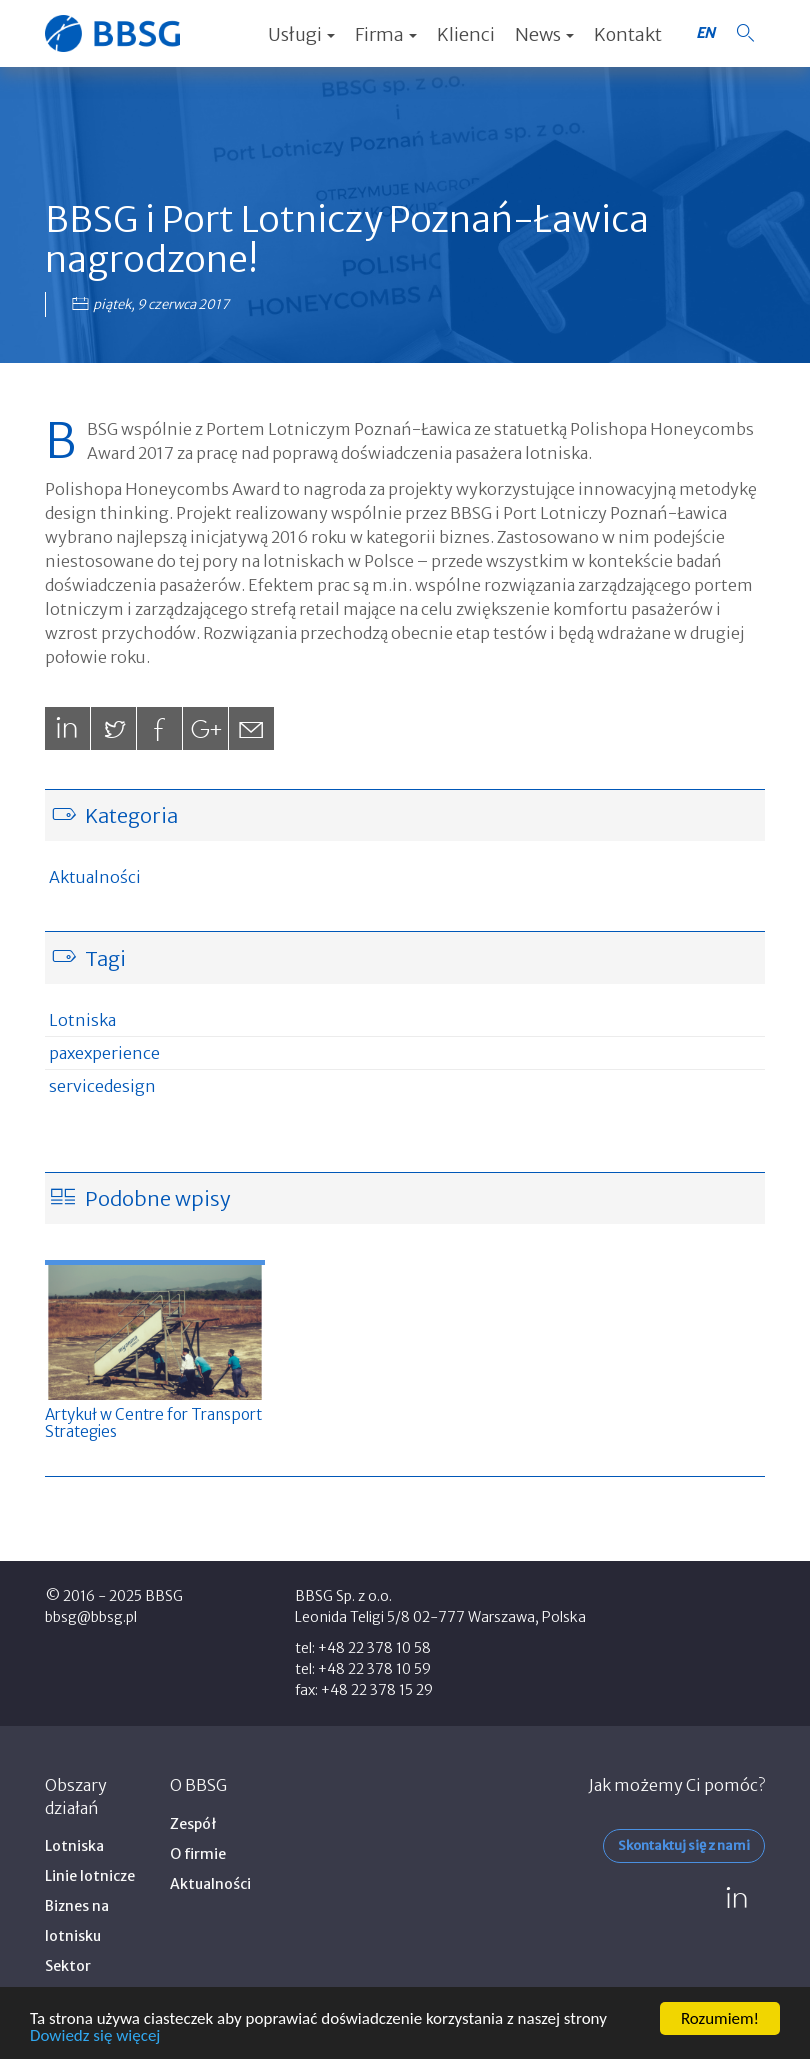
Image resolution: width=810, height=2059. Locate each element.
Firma (386, 34)
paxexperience (104, 1053)
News (544, 34)
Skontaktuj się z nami (684, 1845)
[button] (745, 33)
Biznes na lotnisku (77, 1921)
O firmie (198, 1854)
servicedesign (102, 1086)
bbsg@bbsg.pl (91, 1617)
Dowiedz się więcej (95, 2036)
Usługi (301, 34)
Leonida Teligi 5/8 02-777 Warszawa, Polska (440, 1617)
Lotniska (82, 1020)
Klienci (466, 34)
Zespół (193, 1824)
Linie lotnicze (90, 1876)
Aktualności (95, 877)
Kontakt (628, 34)
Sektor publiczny (76, 1981)
